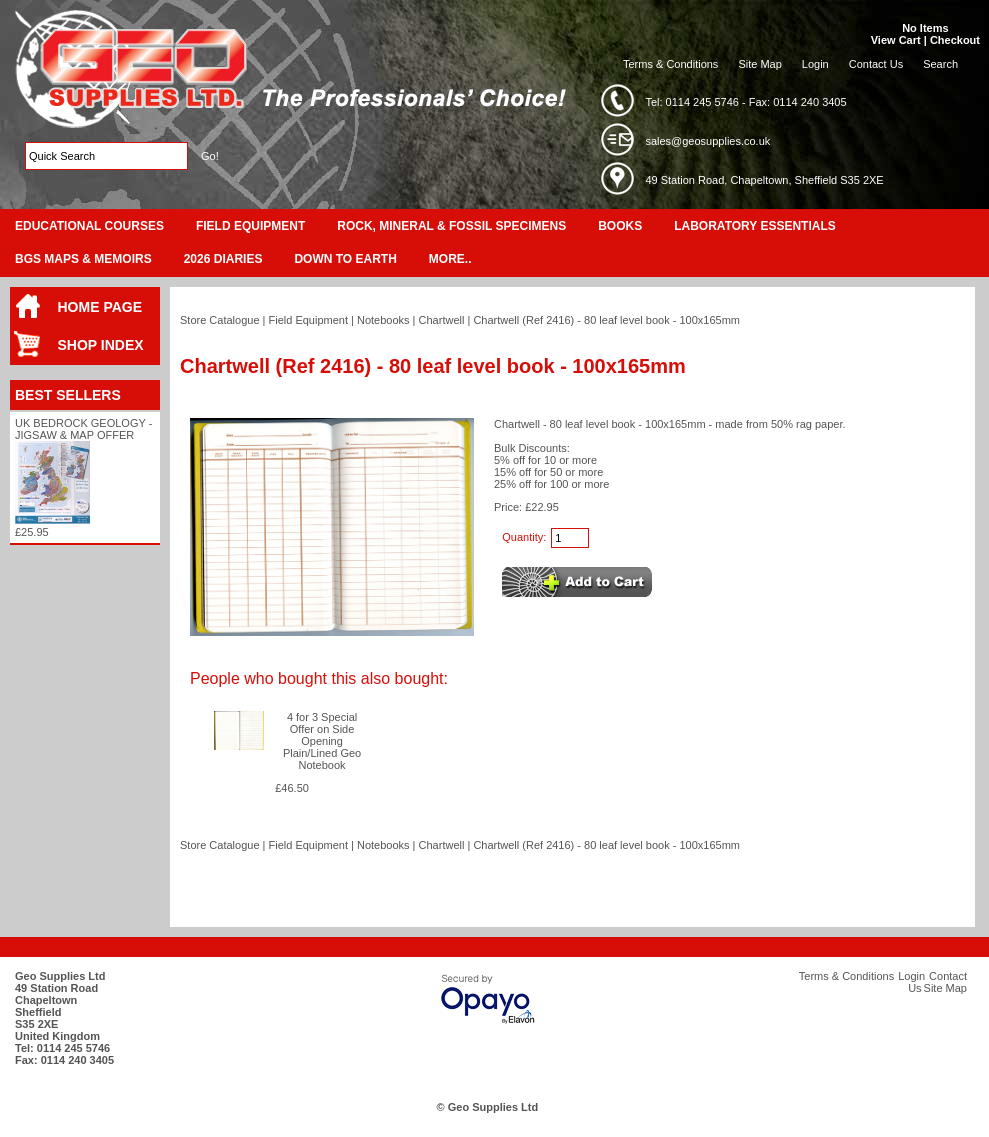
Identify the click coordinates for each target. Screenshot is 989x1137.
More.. (450, 259)
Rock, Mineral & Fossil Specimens (451, 226)
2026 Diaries (223, 259)
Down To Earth (345, 259)
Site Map (759, 64)
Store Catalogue (220, 320)
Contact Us (876, 64)
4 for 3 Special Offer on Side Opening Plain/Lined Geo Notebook (322, 741)
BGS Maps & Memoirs (83, 259)
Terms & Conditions (670, 64)
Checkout (955, 40)
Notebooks (383, 320)
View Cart (896, 40)
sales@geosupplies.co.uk (707, 141)
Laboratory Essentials (755, 226)
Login (815, 64)
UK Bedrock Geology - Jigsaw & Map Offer (83, 429)
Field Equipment (250, 226)
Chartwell (442, 320)
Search (940, 64)
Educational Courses (89, 226)
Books (620, 226)
